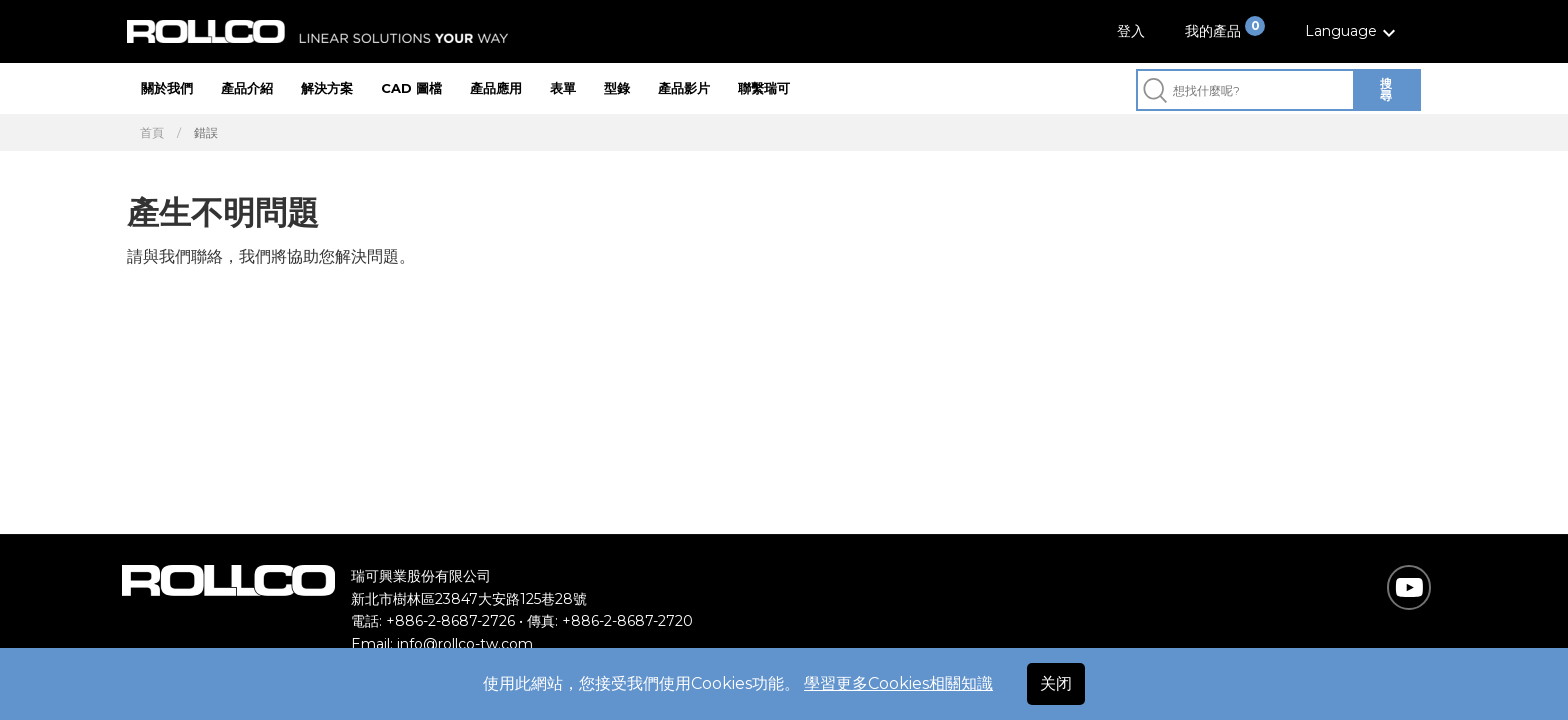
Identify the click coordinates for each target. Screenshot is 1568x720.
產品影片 (684, 88)
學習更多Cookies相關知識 (898, 683)
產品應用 (496, 88)
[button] (1353, 31)
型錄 (617, 88)
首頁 (152, 133)
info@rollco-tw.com (465, 644)
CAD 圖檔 (411, 88)
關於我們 (167, 88)
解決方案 (327, 88)
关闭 (1056, 683)
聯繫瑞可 (764, 88)
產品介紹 (247, 88)
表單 (563, 88)
